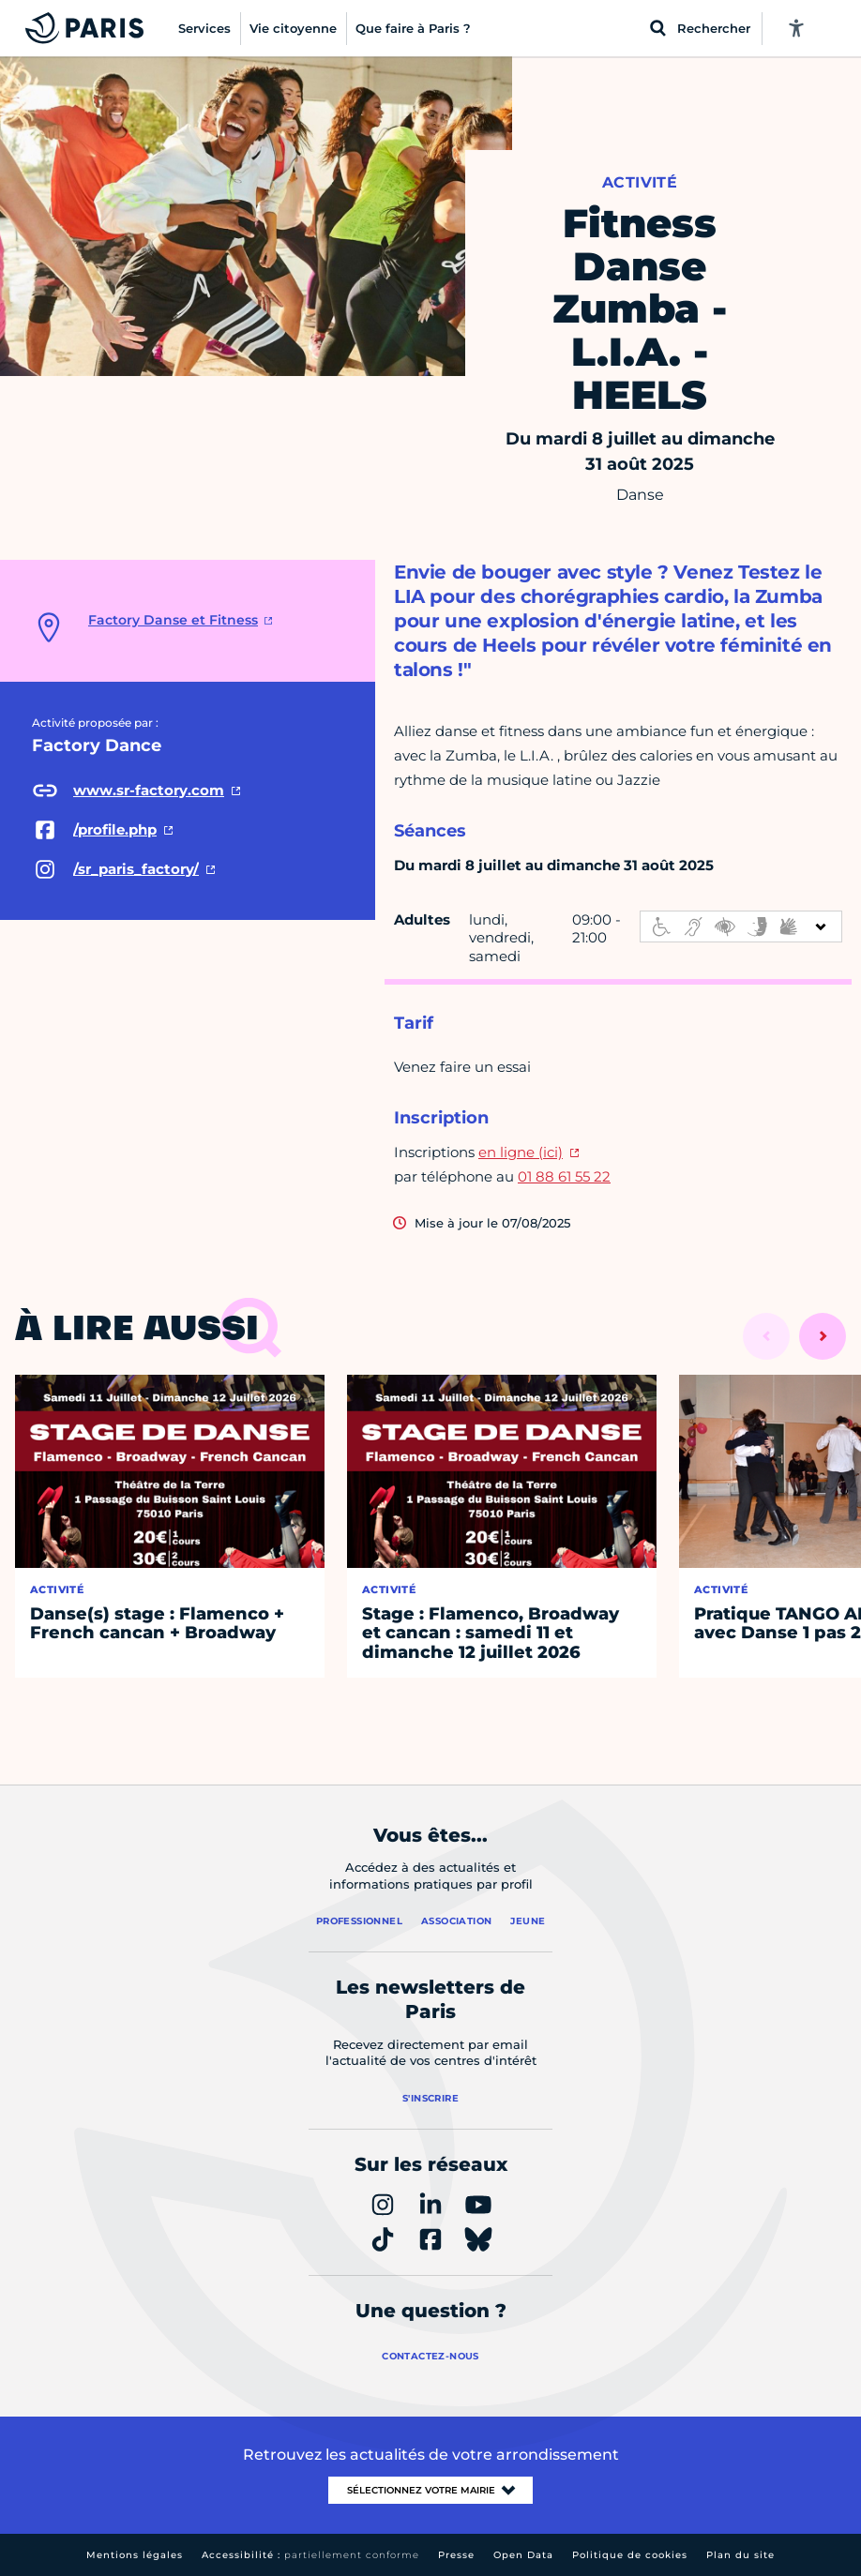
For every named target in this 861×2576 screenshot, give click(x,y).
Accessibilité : (310, 2555)
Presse (456, 2555)
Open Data (523, 2555)
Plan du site (740, 2555)
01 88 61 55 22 (564, 1176)
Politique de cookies (629, 2555)
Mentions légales (134, 2555)
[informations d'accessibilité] (741, 926)
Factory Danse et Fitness (173, 619)
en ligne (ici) (520, 1152)
